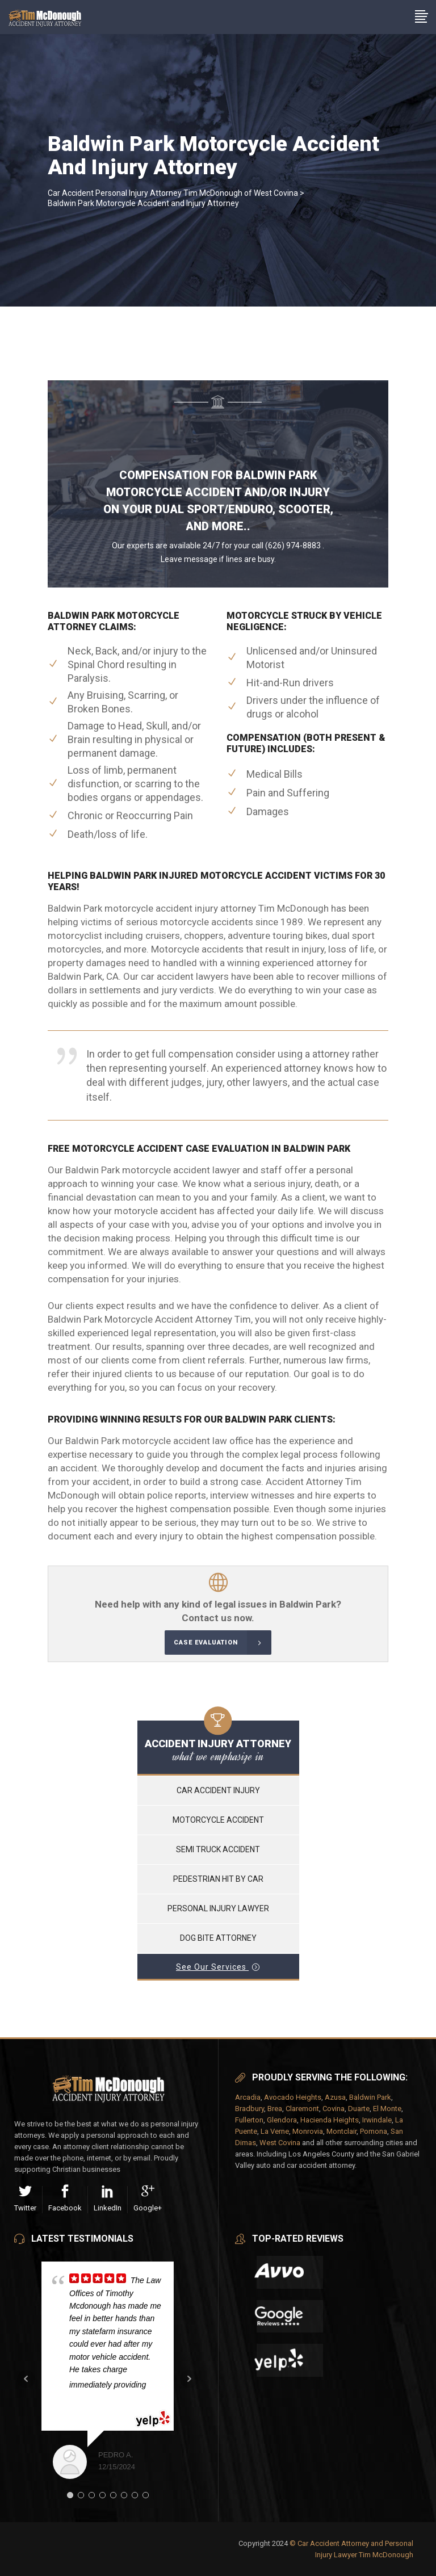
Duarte (359, 2108)
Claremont (302, 2108)
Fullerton (249, 2120)
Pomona (373, 2131)
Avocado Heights (292, 2097)
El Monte (387, 2108)
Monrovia (307, 2131)
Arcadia (248, 2097)
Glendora (282, 2120)
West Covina (279, 2142)
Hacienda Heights (329, 2120)
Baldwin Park (370, 2097)
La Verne (275, 2131)
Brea (274, 2108)
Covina (333, 2108)
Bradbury (249, 2108)
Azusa (335, 2097)
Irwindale (377, 2120)
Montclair (341, 2131)
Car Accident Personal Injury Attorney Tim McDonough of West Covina (173, 193)
